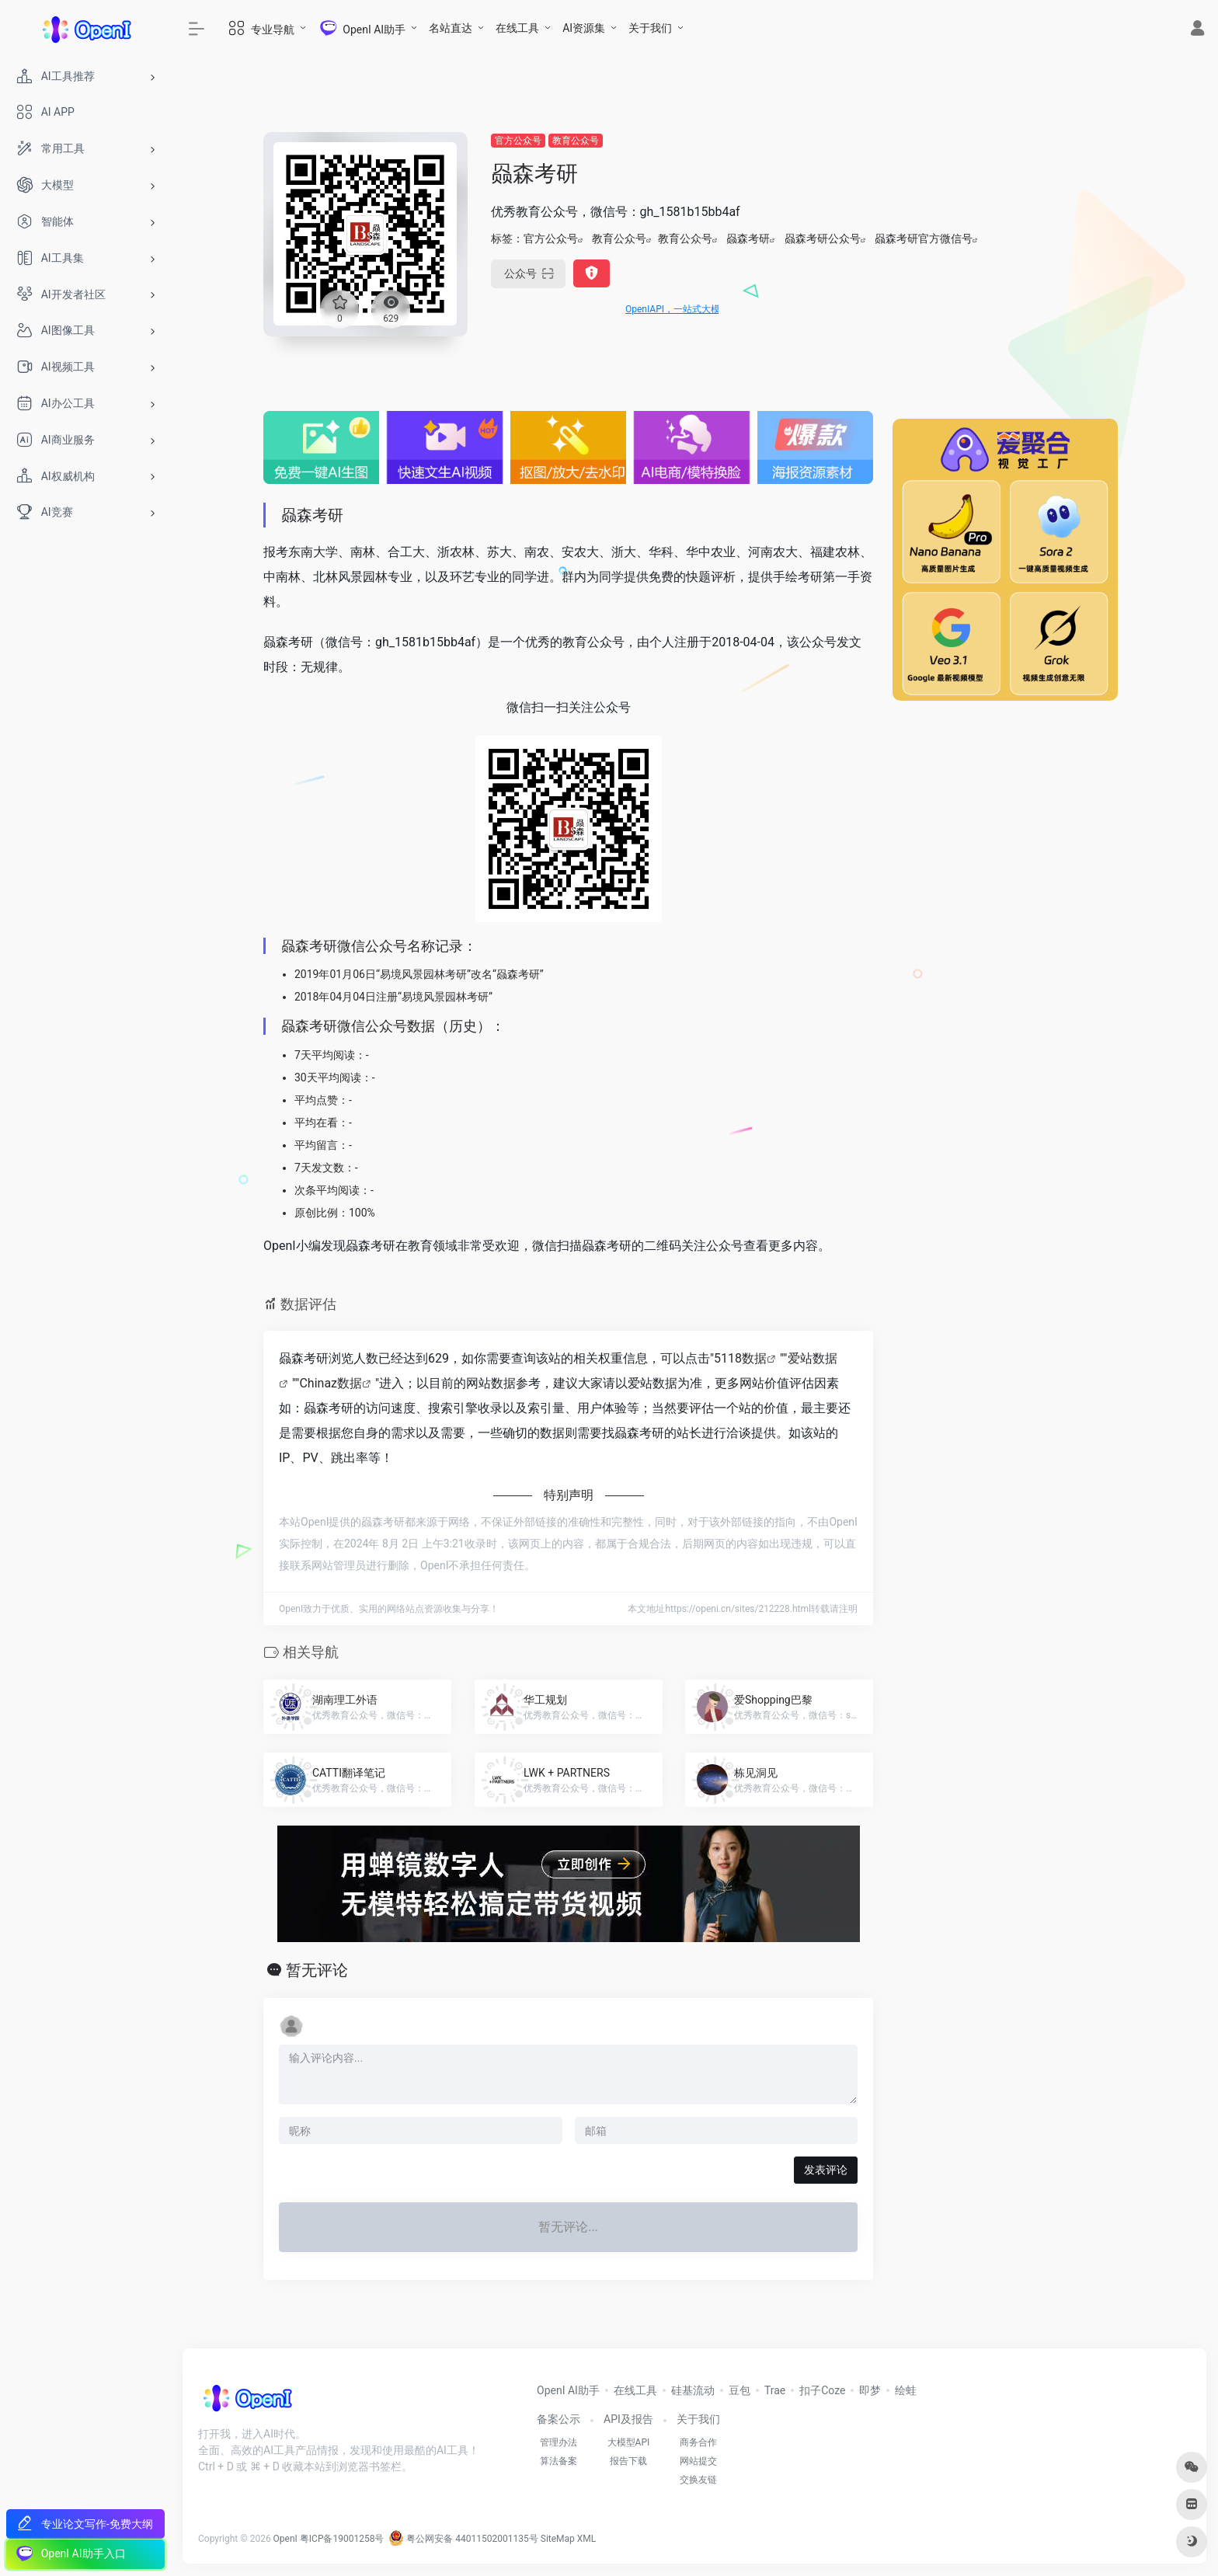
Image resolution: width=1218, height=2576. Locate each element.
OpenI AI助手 (568, 2390)
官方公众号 (518, 140)
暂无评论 (317, 1970)
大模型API (628, 2442)
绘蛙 (906, 2390)
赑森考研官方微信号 (924, 238)
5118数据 (740, 1358)
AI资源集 (583, 28)
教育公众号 (575, 140)
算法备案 (558, 2461)
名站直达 (450, 28)
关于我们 (650, 28)
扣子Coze (822, 2390)
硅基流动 (693, 2390)
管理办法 (558, 2442)
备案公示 (558, 2419)
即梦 (870, 2390)
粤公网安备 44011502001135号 (463, 2538)
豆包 (739, 2390)
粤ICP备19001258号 (342, 2538)
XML (586, 2538)
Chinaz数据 (330, 1383)
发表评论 (825, 2169)
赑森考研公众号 (823, 238)
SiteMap (558, 2538)
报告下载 (628, 2461)
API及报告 (628, 2419)
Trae (774, 2390)
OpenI (285, 2538)
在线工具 (517, 28)
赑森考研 (748, 238)
